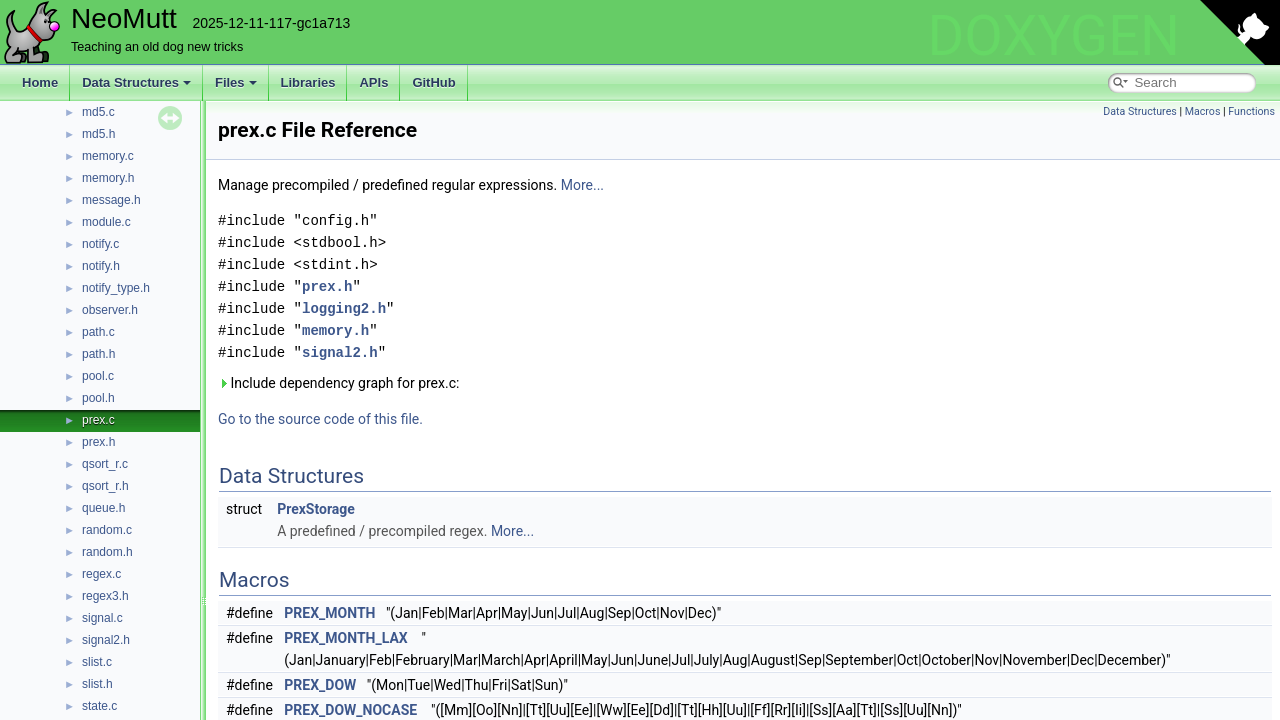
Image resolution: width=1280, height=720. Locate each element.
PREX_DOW (320, 685)
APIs (373, 82)
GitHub (433, 82)
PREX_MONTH (329, 613)
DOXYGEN (1053, 36)
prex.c (98, 420)
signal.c (102, 618)
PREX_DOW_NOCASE (350, 710)
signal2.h (106, 640)
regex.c (101, 574)
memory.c (108, 156)
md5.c (98, 112)
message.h (111, 200)
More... (582, 185)
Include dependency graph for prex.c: (338, 383)
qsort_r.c (105, 464)
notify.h (101, 266)
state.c (99, 706)
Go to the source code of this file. (320, 419)
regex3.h (105, 596)
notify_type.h (116, 288)
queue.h (103, 508)
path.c (98, 332)
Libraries (308, 82)
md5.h (98, 134)
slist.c (97, 662)
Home (40, 82)
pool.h (98, 398)
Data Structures (136, 82)
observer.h (110, 310)
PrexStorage (316, 509)
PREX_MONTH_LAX (345, 638)
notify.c (100, 244)
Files (236, 82)
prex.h (98, 442)
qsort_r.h (105, 486)
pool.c (98, 376)
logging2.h (344, 308)
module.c (106, 222)
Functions (1251, 111)
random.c (107, 530)
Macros (1203, 111)
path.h (98, 354)
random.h (107, 552)
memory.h (108, 178)
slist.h (97, 684)
